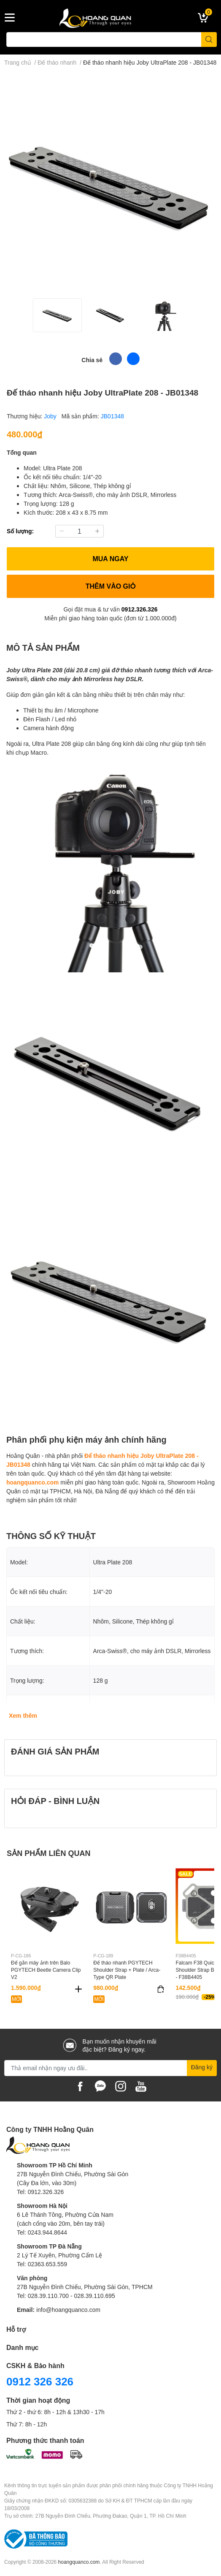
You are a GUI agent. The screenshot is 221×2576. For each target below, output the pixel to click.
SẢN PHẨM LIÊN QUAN (48, 1853)
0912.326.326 (139, 609)
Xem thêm (23, 1715)
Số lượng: (20, 531)
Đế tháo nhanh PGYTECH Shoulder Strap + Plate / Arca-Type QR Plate (126, 1969)
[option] (57, 315)
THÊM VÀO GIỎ (111, 586)
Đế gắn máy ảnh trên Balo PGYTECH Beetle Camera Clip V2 (46, 1969)
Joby (51, 416)
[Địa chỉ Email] (110, 2068)
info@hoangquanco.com (68, 2309)
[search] (209, 39)
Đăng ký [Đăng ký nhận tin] (202, 2067)
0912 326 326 (39, 2381)
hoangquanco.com (32, 1482)
